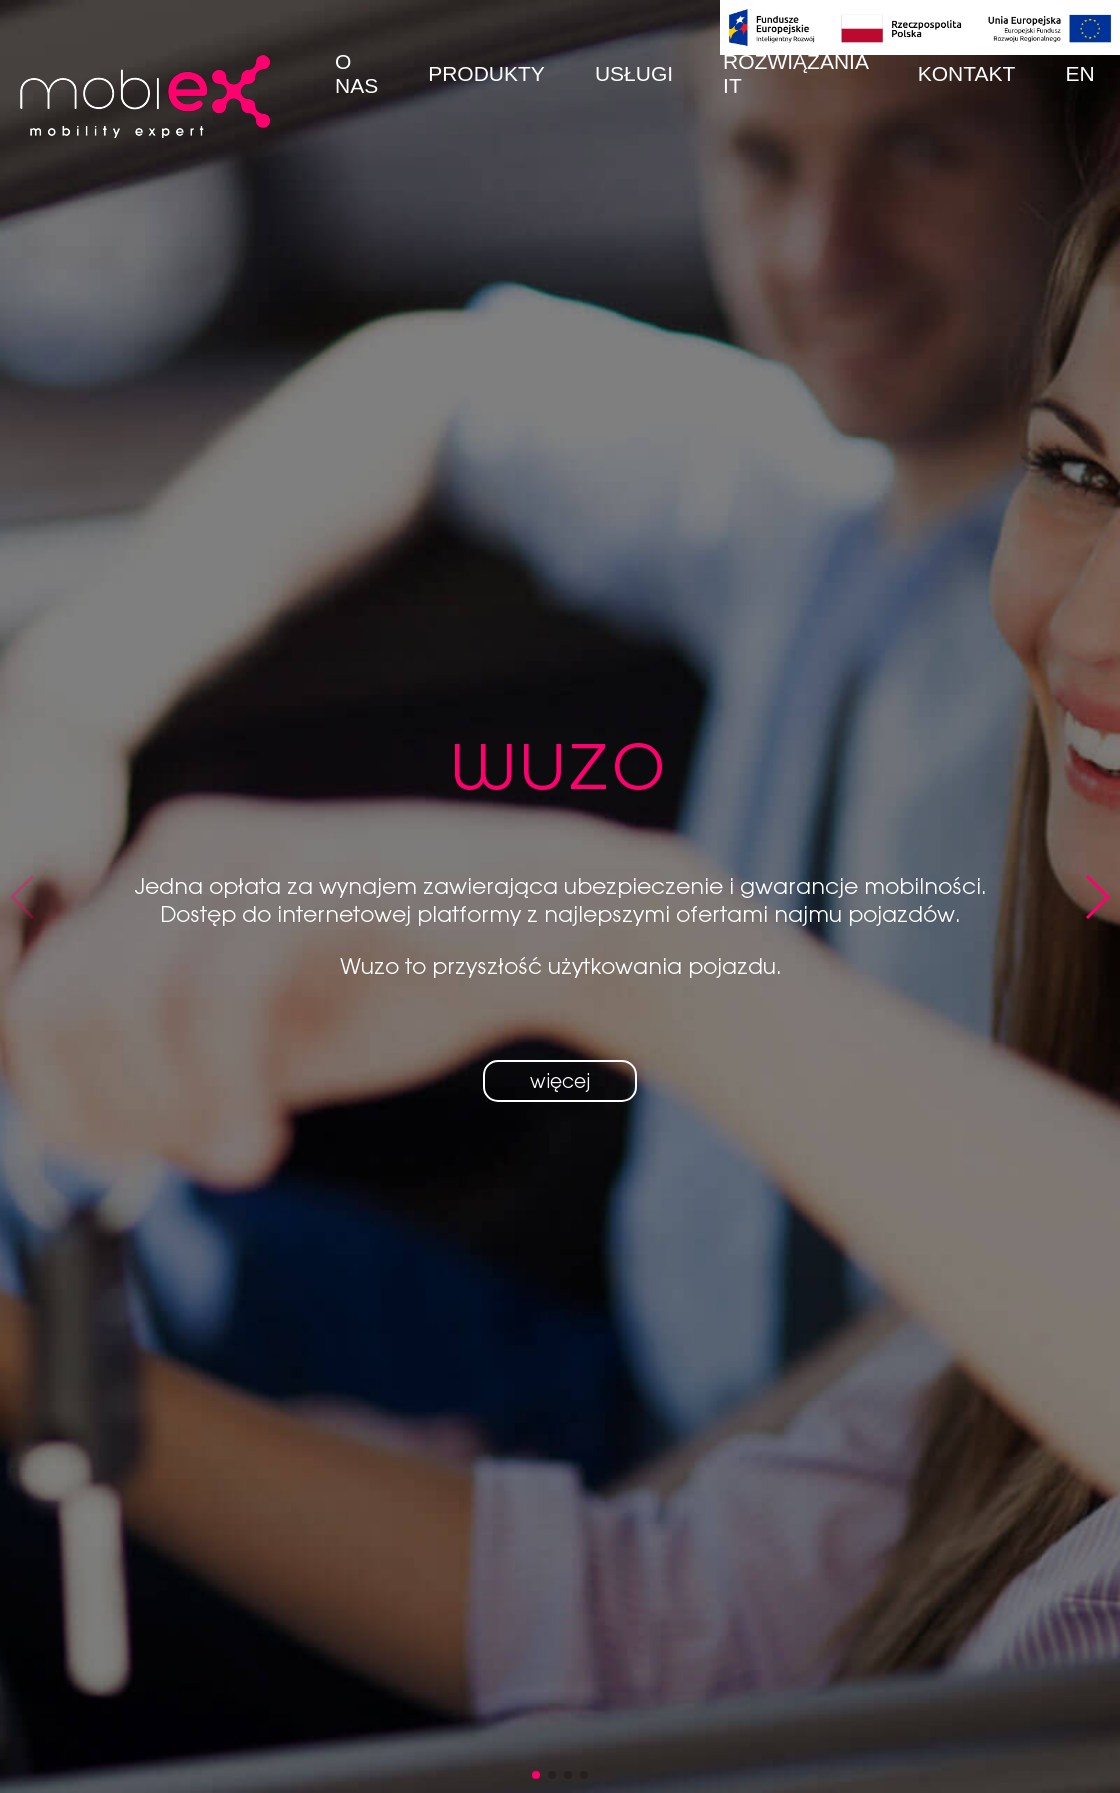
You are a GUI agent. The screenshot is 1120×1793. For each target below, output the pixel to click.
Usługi (634, 73)
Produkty (486, 73)
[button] (536, 1775)
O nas (356, 73)
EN (1079, 73)
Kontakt (967, 73)
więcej (560, 1081)
